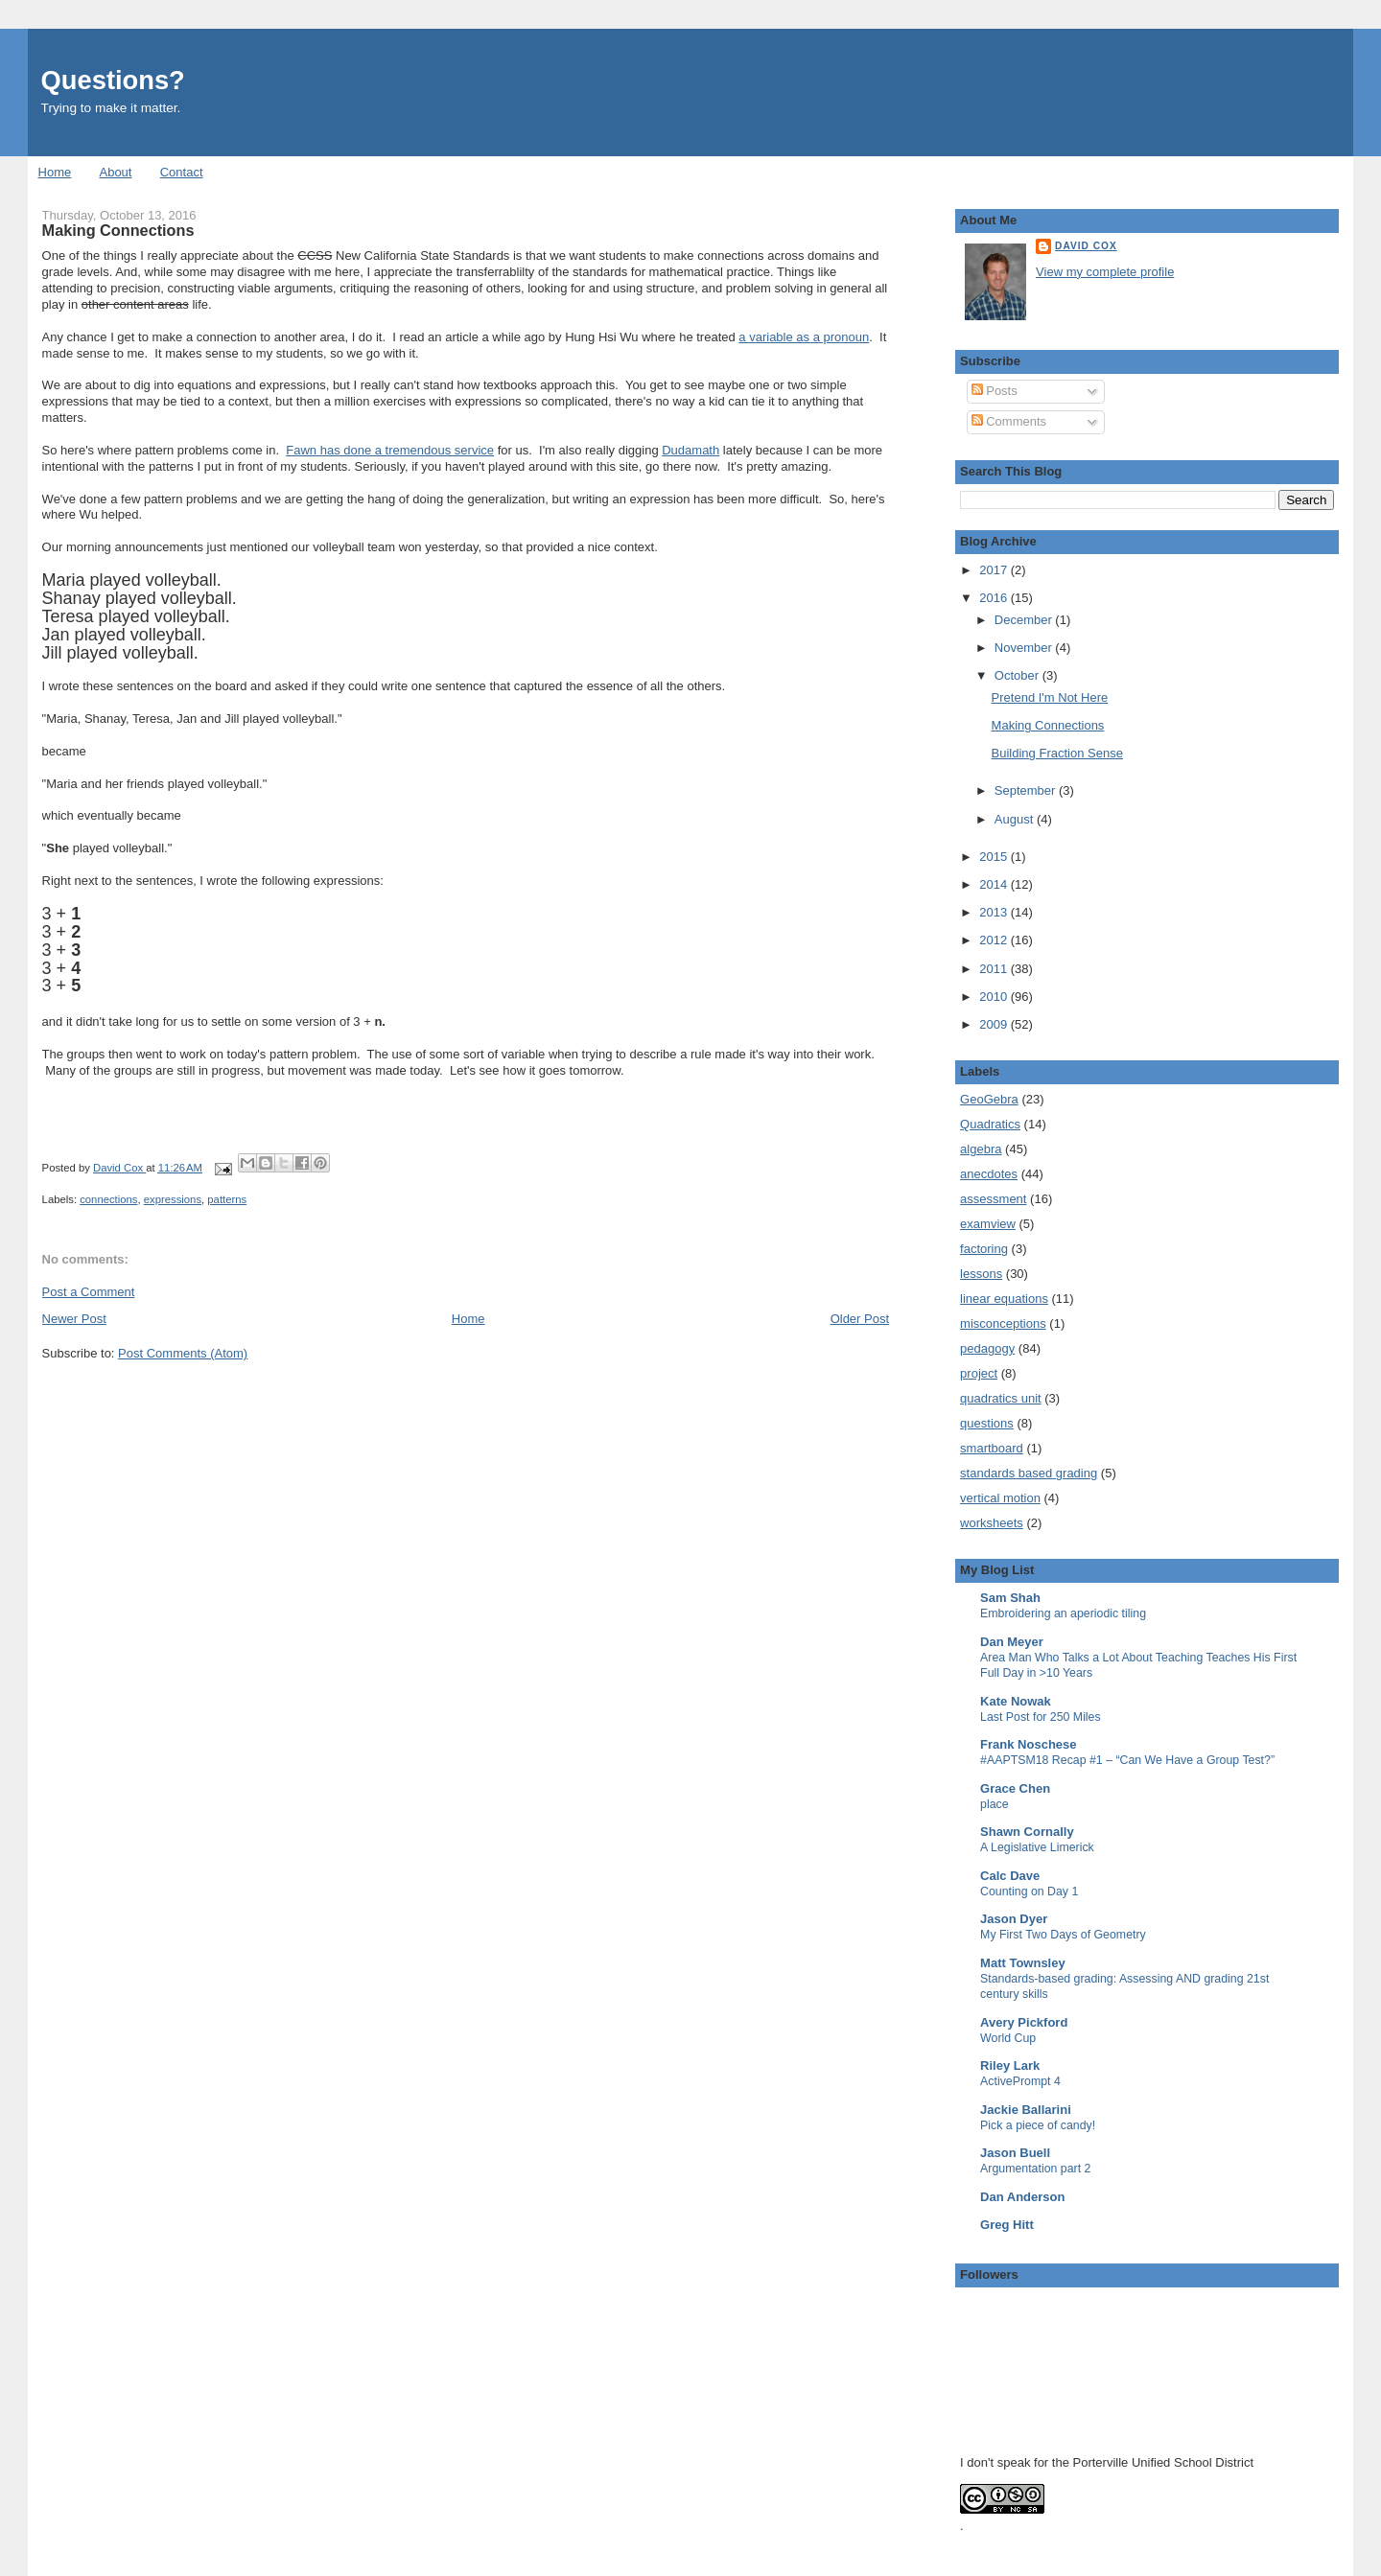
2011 (995, 969)
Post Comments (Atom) (182, 1353)
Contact (181, 172)
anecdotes (989, 1174)
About (115, 172)
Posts (994, 390)
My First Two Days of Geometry (1063, 1934)
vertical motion (1000, 1498)
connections (108, 1199)
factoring (984, 1249)
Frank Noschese (1028, 1744)
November (1025, 647)
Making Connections (1048, 725)
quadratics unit (1001, 1398)
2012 (995, 940)
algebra (980, 1149)
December (1025, 620)
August (1016, 819)
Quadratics (990, 1124)
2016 (995, 598)
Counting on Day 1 (1029, 1891)
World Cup (1008, 2038)
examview (988, 1224)
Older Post (860, 1318)
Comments (1008, 421)
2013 (995, 912)
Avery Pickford (1023, 2022)
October (1018, 675)
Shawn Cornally (1027, 1831)
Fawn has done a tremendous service (390, 450)
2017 (995, 570)
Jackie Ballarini (1025, 2109)
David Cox (1086, 246)
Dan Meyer (1011, 1642)
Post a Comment (88, 1292)
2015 (995, 856)
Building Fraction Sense (1057, 753)
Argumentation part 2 (1035, 2168)
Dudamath (690, 450)
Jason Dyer (1013, 1919)
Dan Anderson (1022, 2197)
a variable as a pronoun (803, 337)
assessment (993, 1199)
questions (987, 1423)
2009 (995, 1024)
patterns (226, 1199)
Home (55, 172)
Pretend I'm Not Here (1050, 697)
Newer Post (74, 1318)
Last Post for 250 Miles (1040, 1717)
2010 (995, 996)
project (978, 1373)
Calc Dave (1010, 1875)
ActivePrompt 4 (1020, 2081)
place (994, 1804)
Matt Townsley (1022, 1963)
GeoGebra (989, 1099)
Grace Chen (1015, 1788)
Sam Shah (1010, 1597)
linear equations (1004, 1298)
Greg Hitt (1007, 2224)
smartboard (991, 1448)
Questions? (113, 80)
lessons (981, 1273)
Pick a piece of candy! (1037, 2125)
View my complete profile (1105, 272)
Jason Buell (1015, 2153)
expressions (172, 1199)
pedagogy (987, 1348)
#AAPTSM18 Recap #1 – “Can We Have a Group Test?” (1127, 1760)
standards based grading (1028, 1473)
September (1027, 790)
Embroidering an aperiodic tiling (1063, 1613)
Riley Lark (1010, 2065)
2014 (995, 884)
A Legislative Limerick (1037, 1847)
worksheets (991, 1523)
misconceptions (1003, 1323)
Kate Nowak (1015, 1701)
